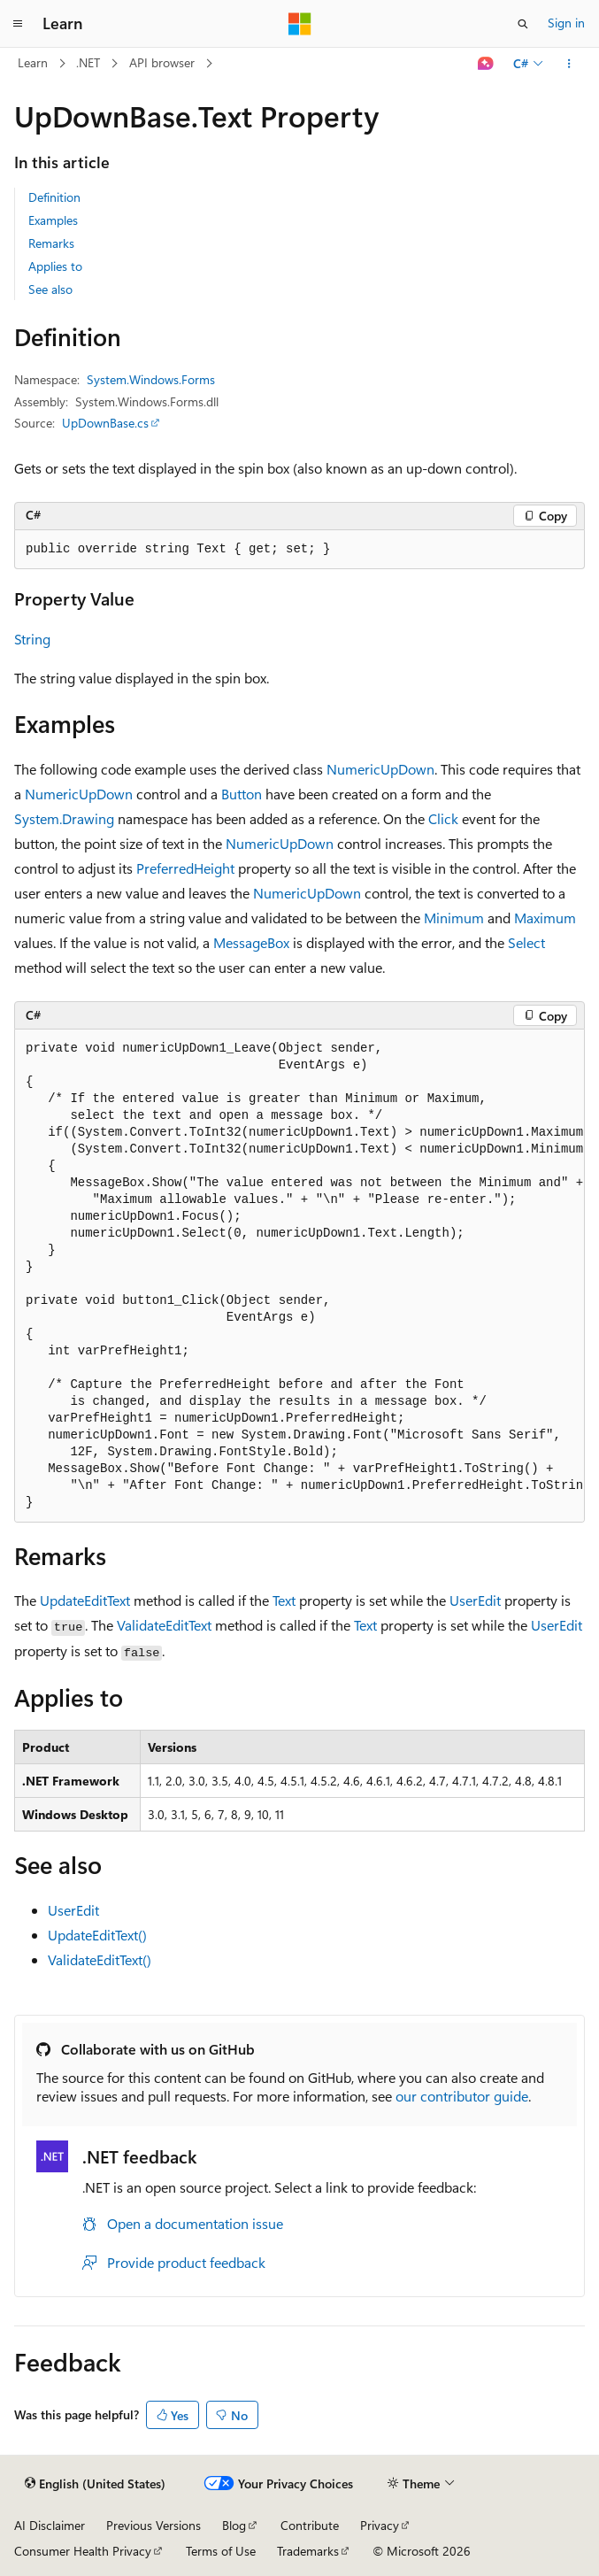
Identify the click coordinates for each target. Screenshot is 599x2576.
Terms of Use (221, 2550)
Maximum (545, 917)
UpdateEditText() (97, 1934)
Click (443, 818)
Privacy (379, 2525)
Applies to (55, 266)
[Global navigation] (17, 24)
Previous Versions (153, 2525)
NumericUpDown (380, 769)
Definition (54, 197)
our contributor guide (461, 2095)
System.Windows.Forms (151, 379)
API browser (162, 62)
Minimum (454, 917)
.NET (88, 62)
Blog (234, 2525)
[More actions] (569, 64)
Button (241, 793)
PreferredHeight (185, 868)
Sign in (566, 22)
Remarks (51, 243)
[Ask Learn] (486, 64)
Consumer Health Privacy (82, 2550)
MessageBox (251, 942)
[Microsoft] (299, 23)
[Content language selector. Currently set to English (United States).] (95, 2484)
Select (526, 942)
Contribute (309, 2525)
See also (50, 289)
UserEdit (475, 1600)
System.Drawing (64, 818)
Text (284, 1600)
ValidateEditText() (99, 1959)
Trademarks (308, 2550)
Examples (53, 220)
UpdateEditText (85, 1600)
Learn (33, 62)
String (32, 638)
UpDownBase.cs (105, 422)
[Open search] (523, 24)
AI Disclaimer (49, 2525)
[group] (299, 1276)
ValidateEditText (164, 1625)
